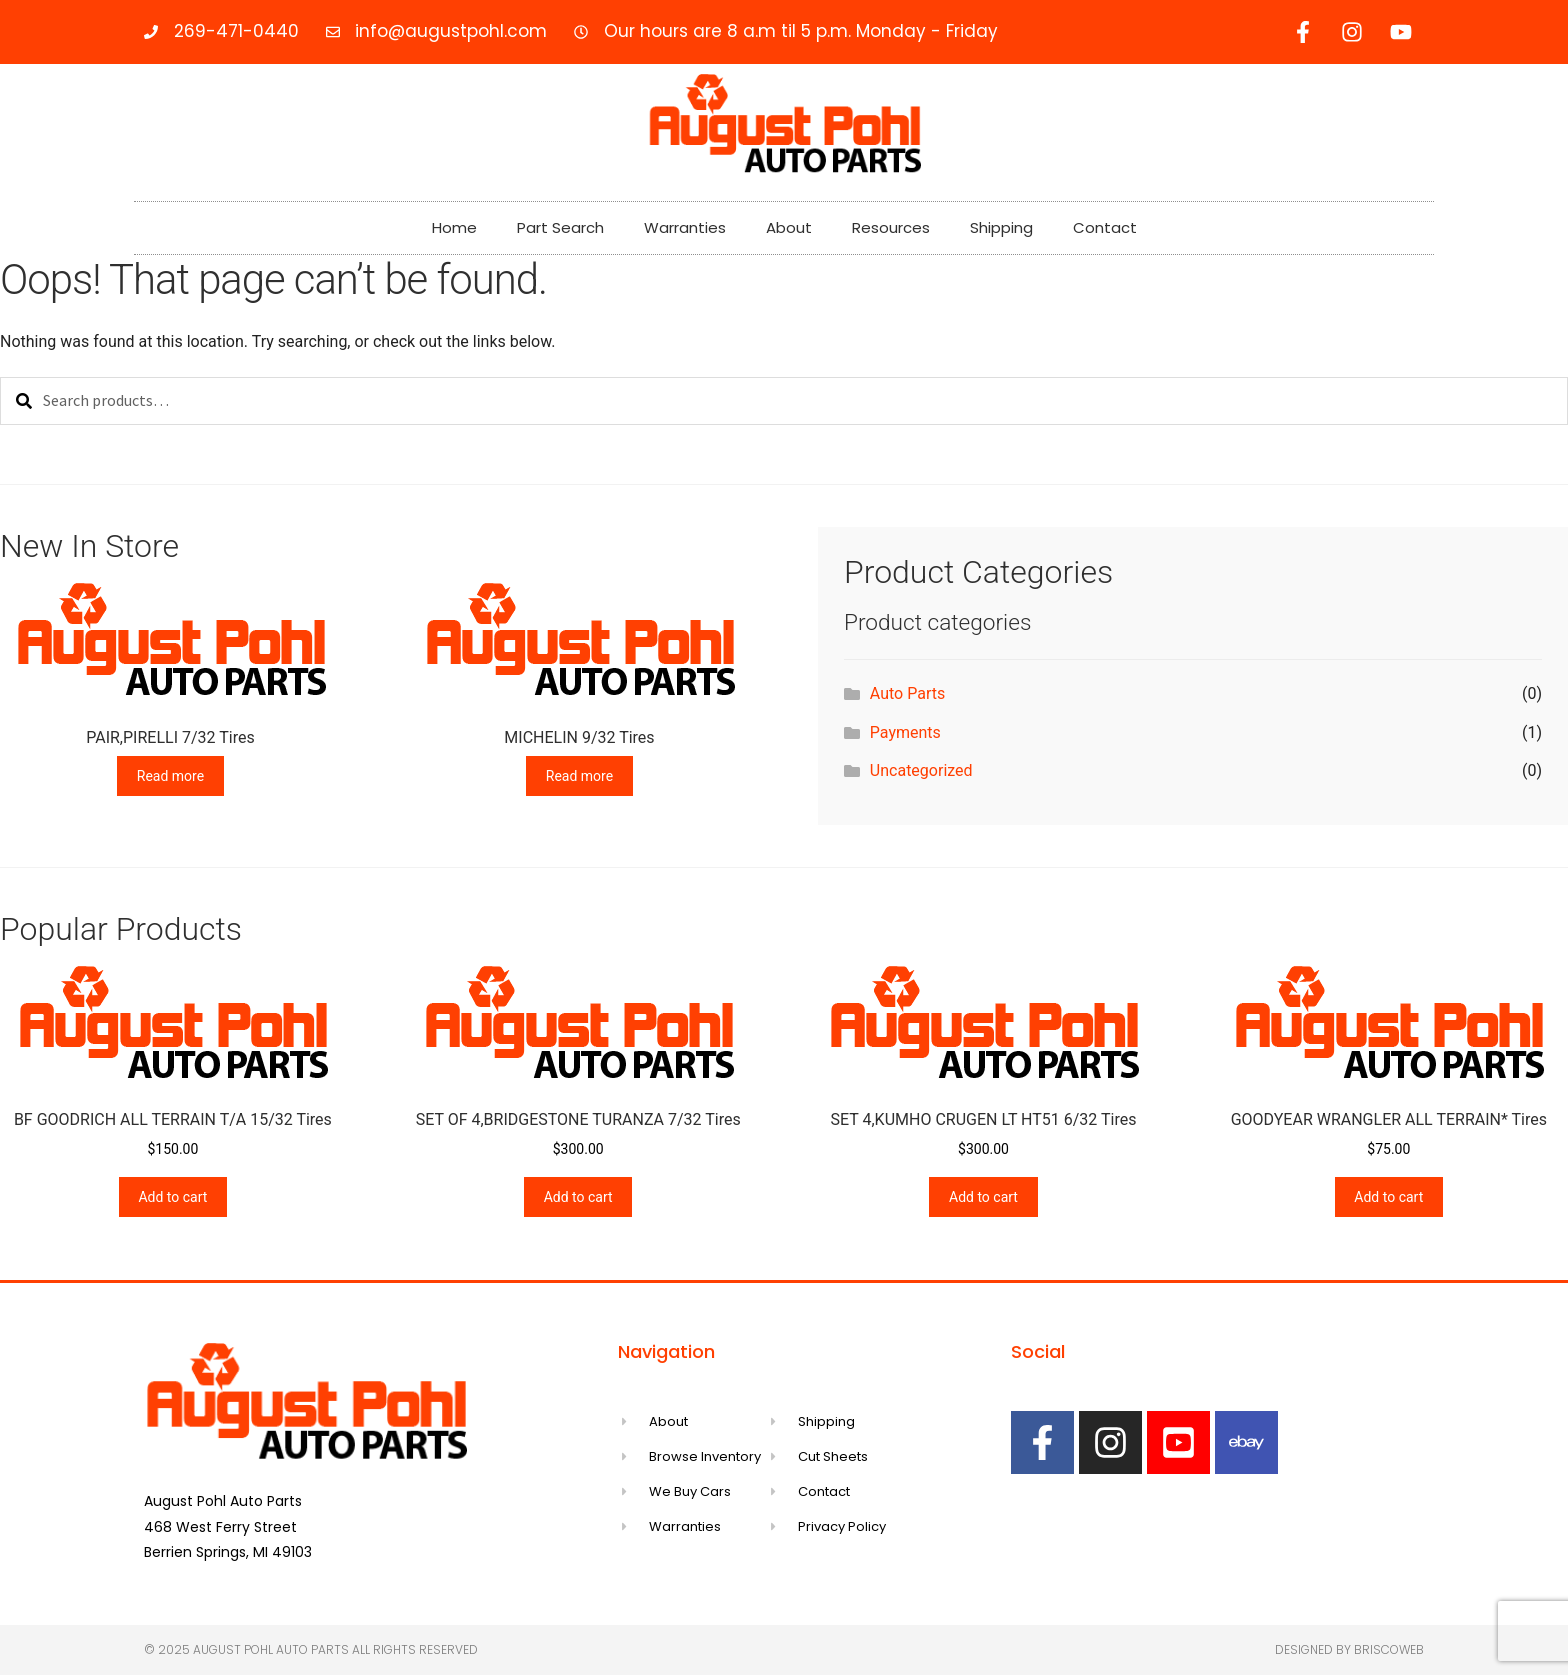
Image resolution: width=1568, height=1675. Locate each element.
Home (454, 227)
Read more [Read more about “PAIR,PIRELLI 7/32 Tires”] (170, 776)
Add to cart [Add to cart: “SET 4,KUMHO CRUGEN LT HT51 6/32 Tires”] (983, 1197)
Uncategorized (921, 770)
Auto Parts (907, 693)
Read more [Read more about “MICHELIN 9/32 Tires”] (579, 776)
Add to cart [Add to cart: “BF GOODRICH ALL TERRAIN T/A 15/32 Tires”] (172, 1197)
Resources (891, 227)
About (789, 227)
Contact (1105, 227)
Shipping (1001, 227)
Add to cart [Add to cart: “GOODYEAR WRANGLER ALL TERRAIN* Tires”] (1388, 1197)
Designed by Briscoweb (1349, 1649)
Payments (905, 732)
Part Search (560, 227)
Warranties (685, 227)
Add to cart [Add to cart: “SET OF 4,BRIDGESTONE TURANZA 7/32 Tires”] (578, 1197)
